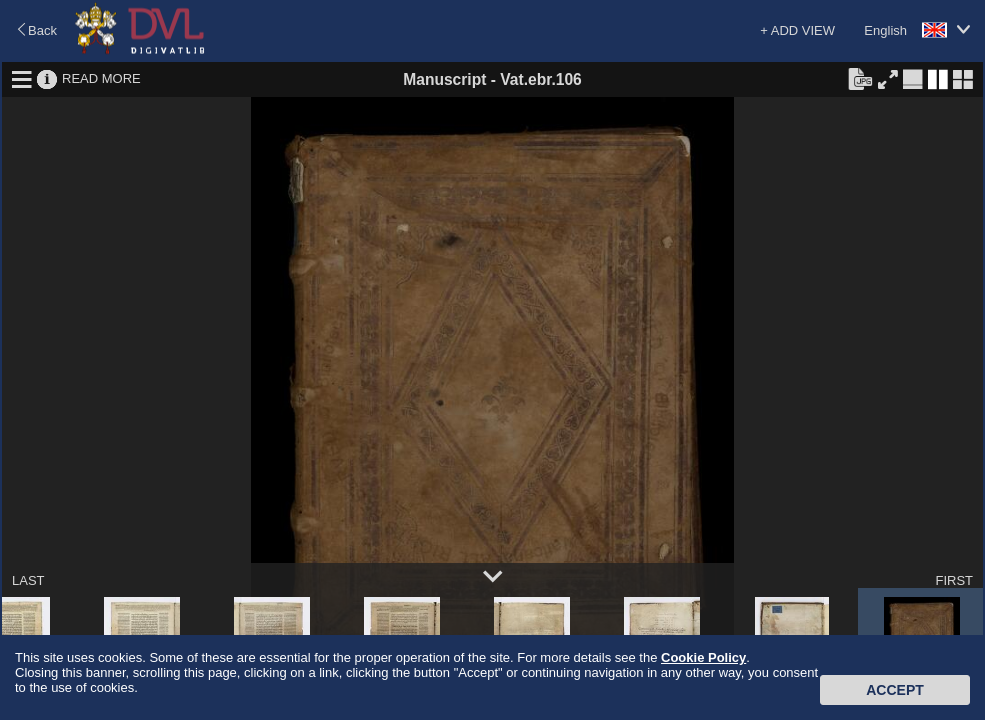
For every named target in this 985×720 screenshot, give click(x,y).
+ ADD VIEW (797, 30)
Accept (895, 690)
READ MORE (101, 78)
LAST (28, 580)
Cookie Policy (703, 657)
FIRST (954, 580)
